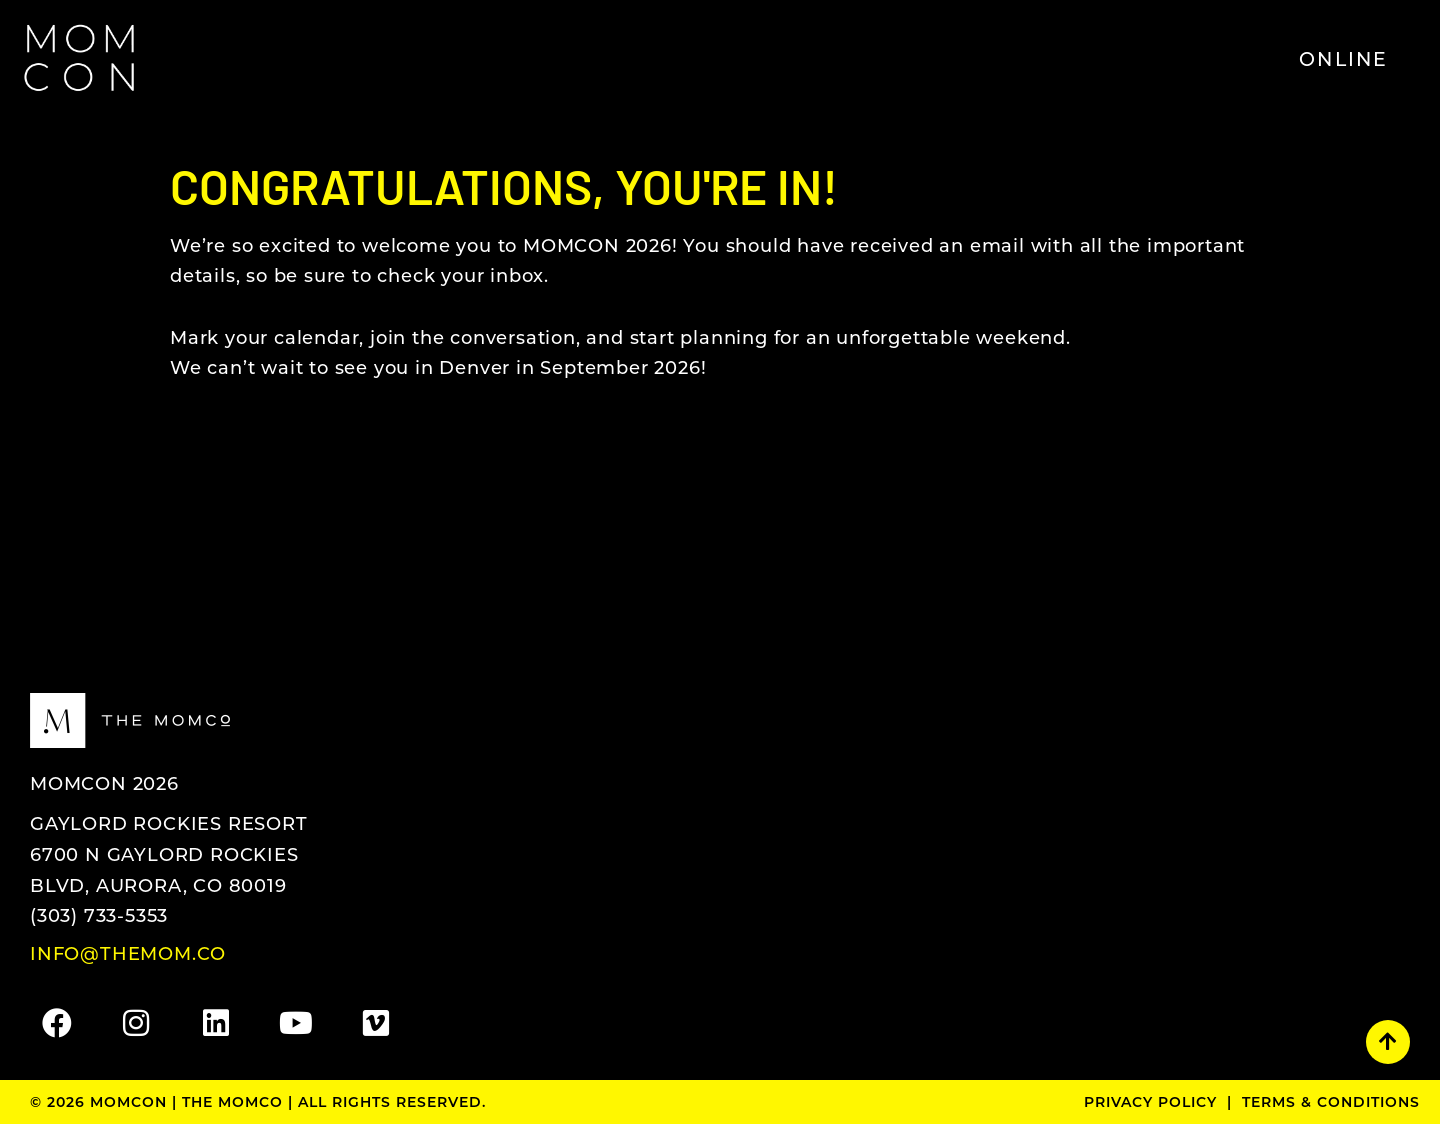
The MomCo (232, 1101)
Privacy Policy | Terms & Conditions (1252, 1101)
